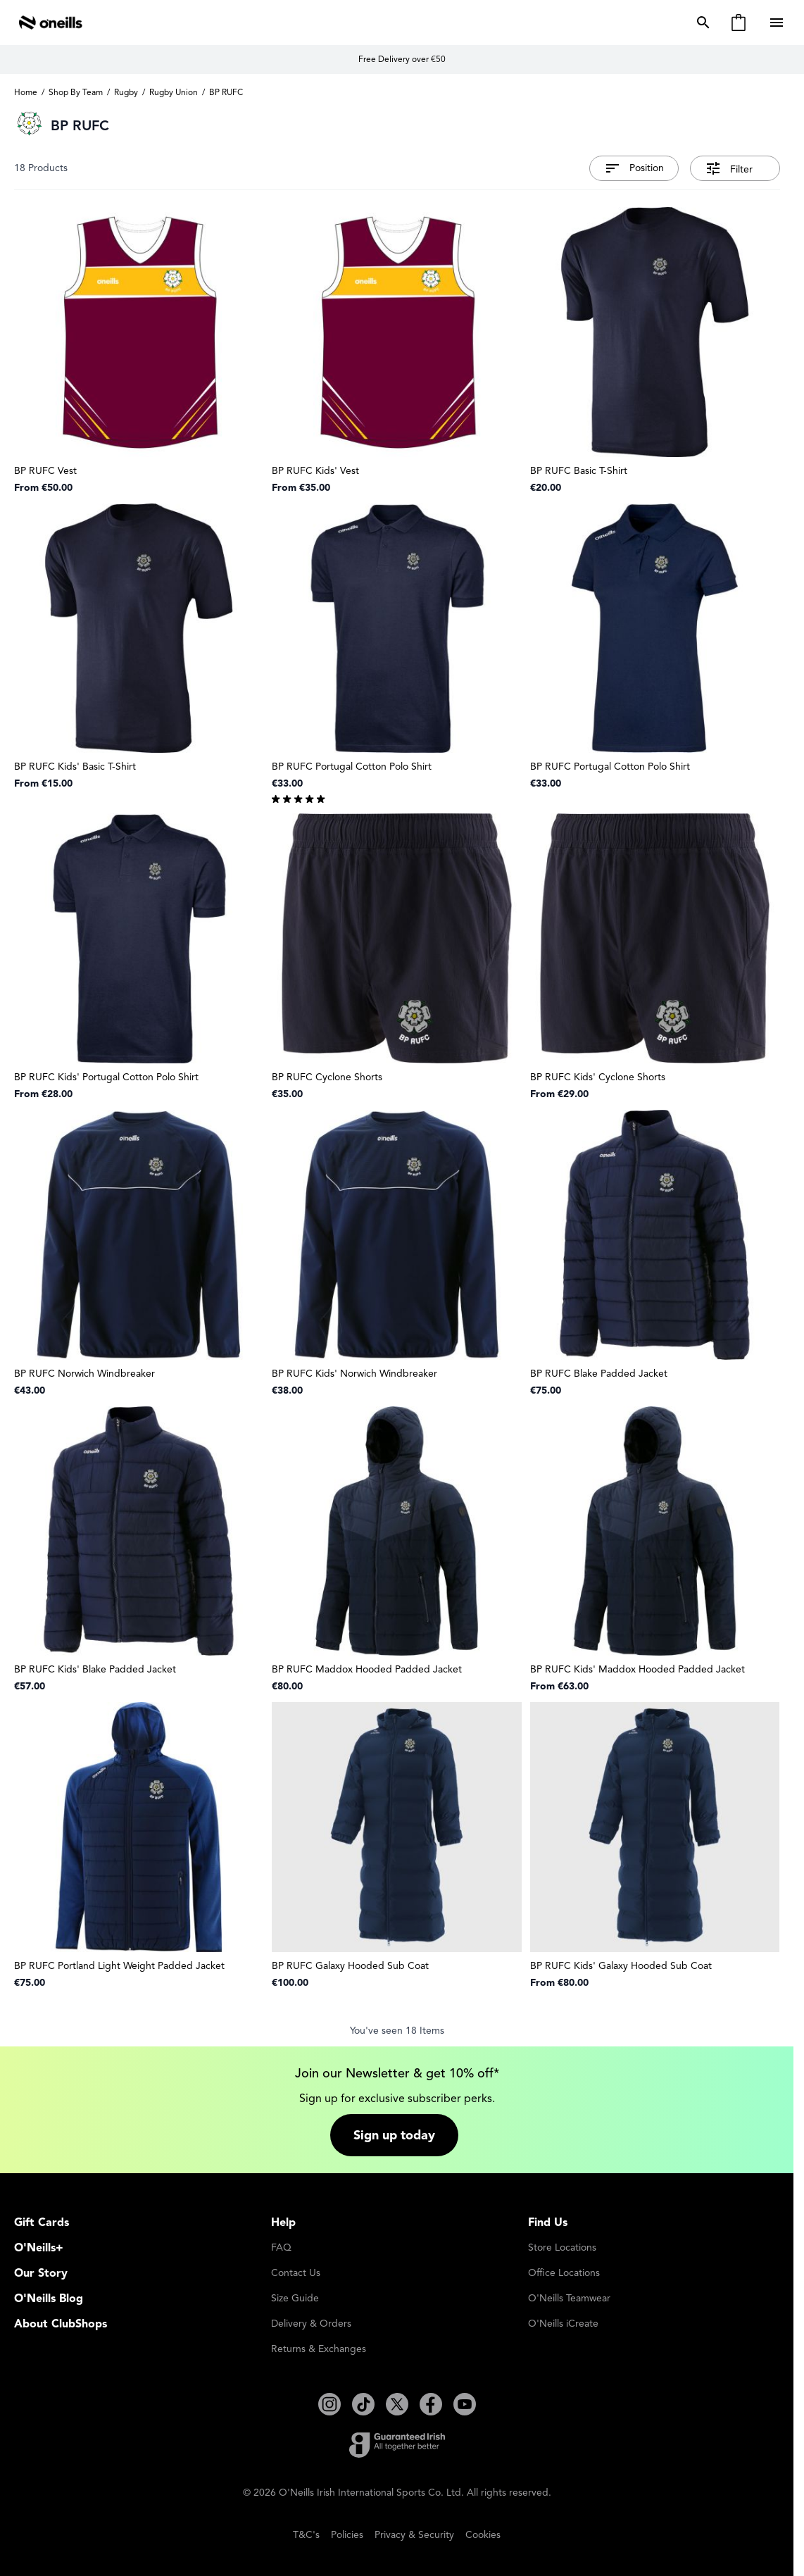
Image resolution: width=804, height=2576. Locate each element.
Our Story (41, 2273)
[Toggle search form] (700, 22)
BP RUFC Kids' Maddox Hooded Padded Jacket (637, 1669)
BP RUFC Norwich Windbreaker (84, 1374)
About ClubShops (60, 2324)
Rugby (126, 92)
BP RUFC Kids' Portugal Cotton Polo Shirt (106, 1077)
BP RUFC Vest (45, 471)
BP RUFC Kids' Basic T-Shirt (75, 767)
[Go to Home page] (50, 22)
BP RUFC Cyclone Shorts (327, 1077)
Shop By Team (76, 92)
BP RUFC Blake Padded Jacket (598, 1374)
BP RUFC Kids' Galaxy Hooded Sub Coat (621, 1966)
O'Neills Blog (48, 2298)
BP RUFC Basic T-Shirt (578, 471)
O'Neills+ (38, 2248)
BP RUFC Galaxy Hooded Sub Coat (350, 1966)
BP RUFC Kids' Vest (315, 471)
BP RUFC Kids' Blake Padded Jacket (95, 1669)
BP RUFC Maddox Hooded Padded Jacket (367, 1669)
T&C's (306, 2535)
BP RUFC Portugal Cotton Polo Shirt (352, 767)
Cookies (483, 2535)
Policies (347, 2535)
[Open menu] (778, 22)
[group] (397, 798)
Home (25, 92)
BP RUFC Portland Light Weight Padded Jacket (119, 1966)
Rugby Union (173, 92)
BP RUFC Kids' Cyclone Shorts (597, 1077)
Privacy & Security (414, 2535)
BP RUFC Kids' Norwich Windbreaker (354, 1374)
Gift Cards (41, 2222)
